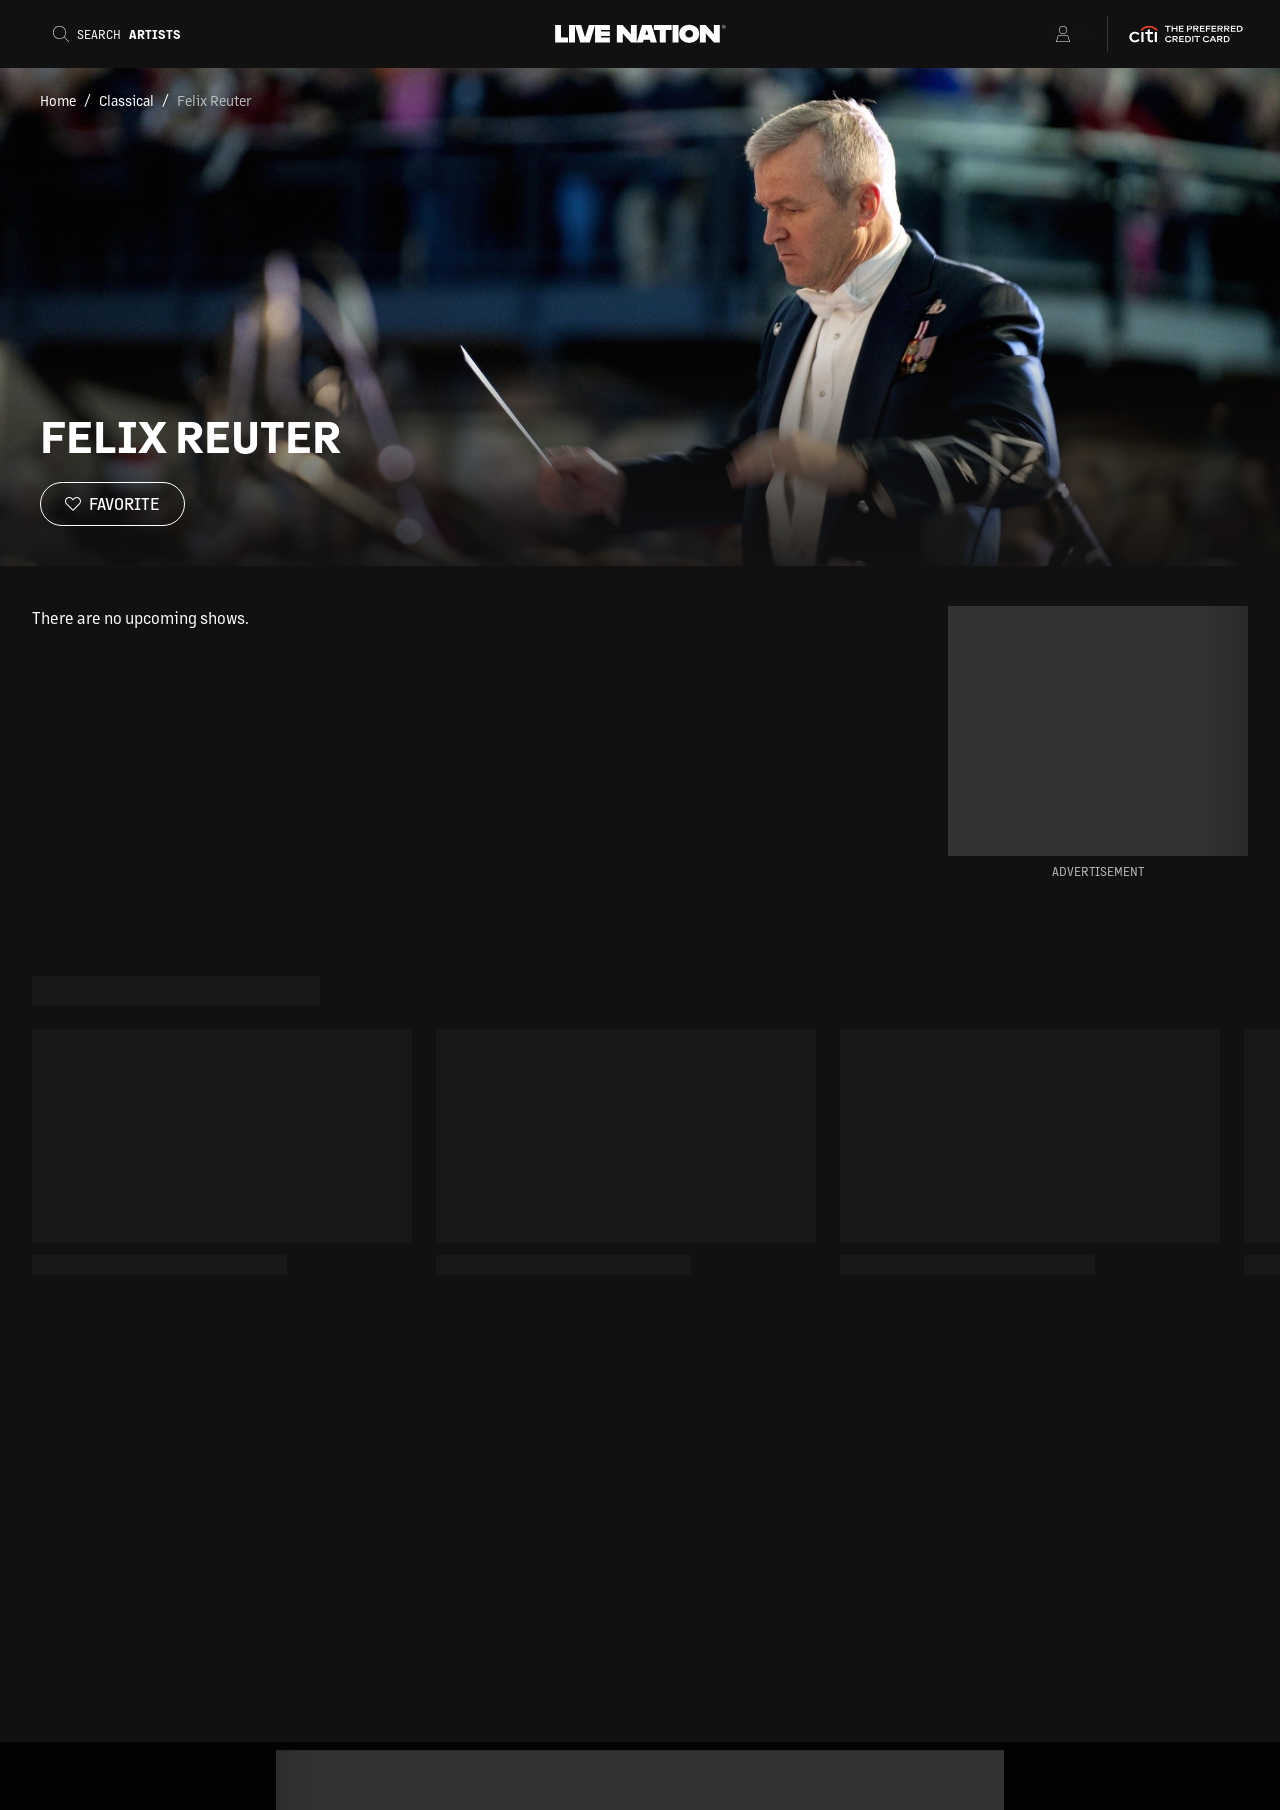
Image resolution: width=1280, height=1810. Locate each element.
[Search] (123, 34)
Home (58, 100)
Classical (126, 100)
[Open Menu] (1037, 34)
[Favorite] (112, 504)
